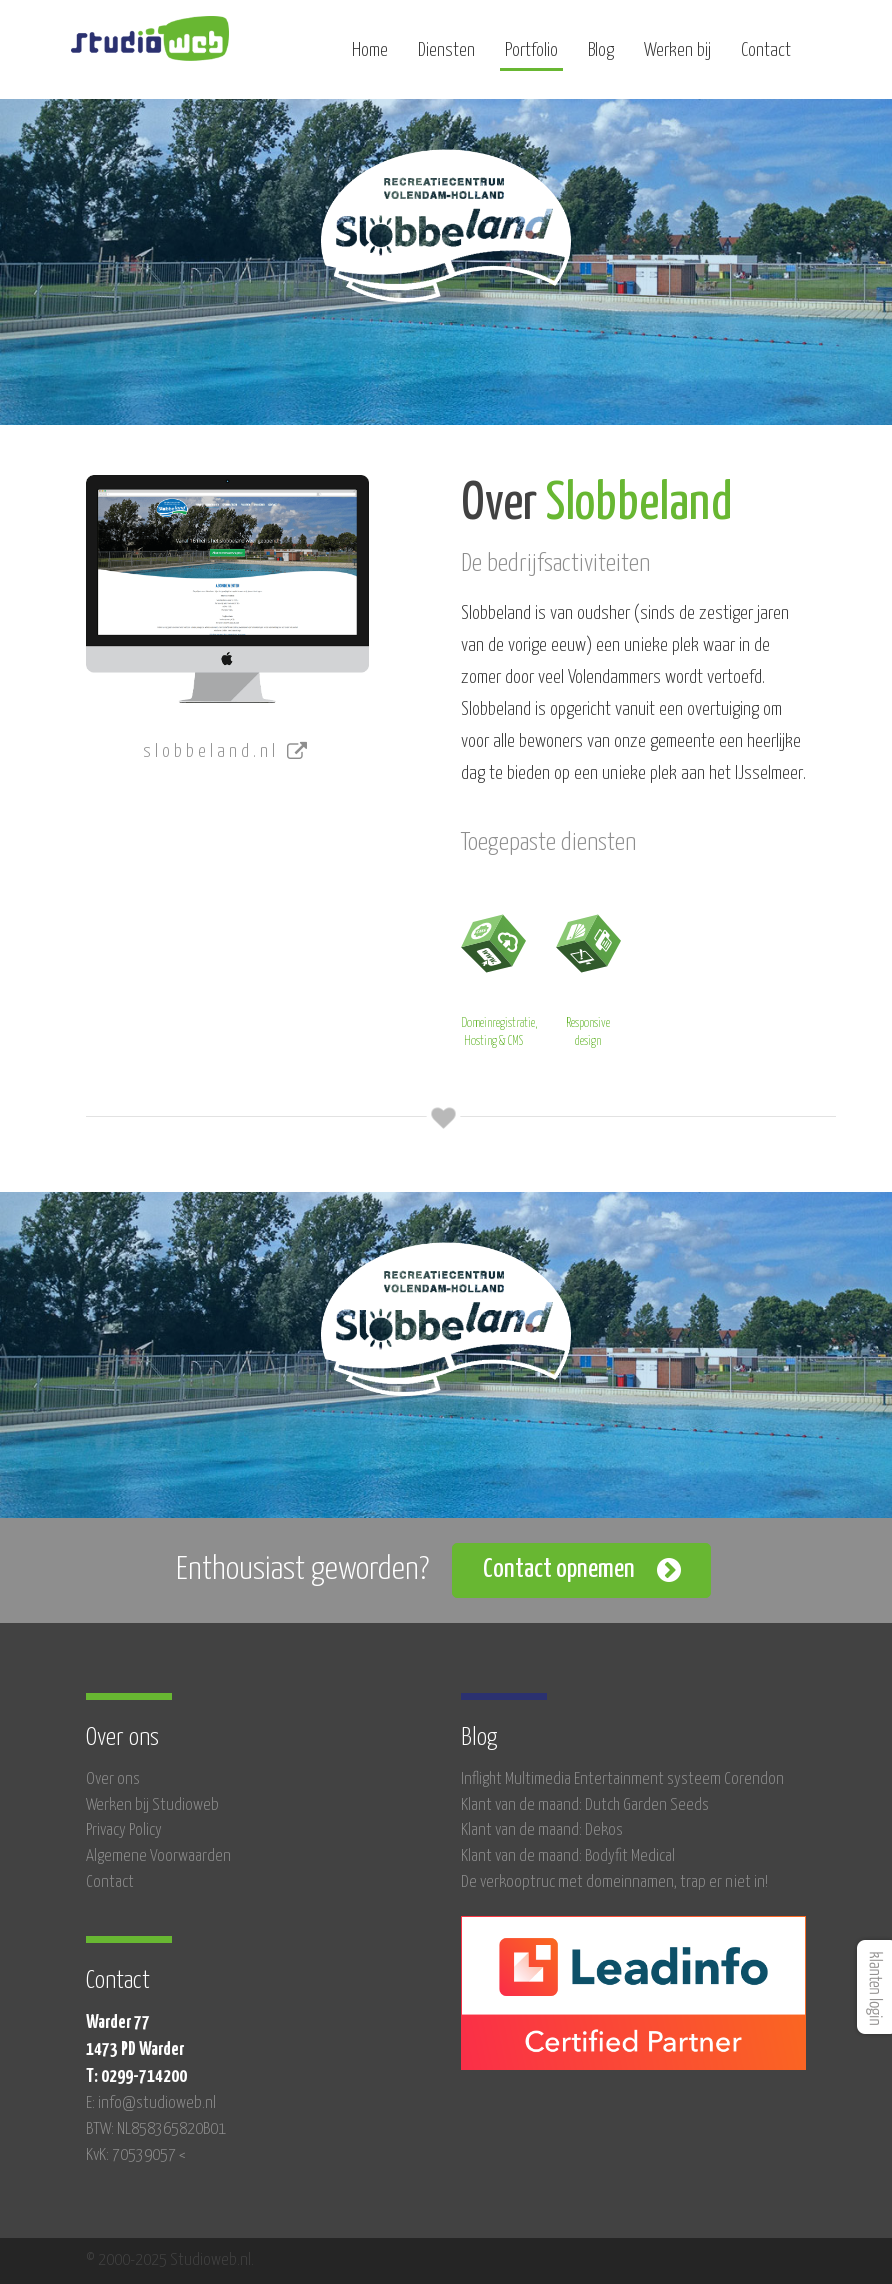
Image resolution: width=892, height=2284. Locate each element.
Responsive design (588, 977)
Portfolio (531, 57)
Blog (601, 57)
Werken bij (677, 57)
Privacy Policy (124, 1830)
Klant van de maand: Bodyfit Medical (568, 1856)
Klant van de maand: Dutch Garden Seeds (585, 1805)
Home (370, 57)
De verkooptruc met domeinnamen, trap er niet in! (614, 1882)
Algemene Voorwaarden (158, 1856)
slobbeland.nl (227, 752)
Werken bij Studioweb (152, 1805)
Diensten (446, 57)
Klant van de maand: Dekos (542, 1830)
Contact (766, 57)
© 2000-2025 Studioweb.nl (168, 2260)
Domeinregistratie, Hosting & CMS (499, 977)
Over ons (113, 1779)
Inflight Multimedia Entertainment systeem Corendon (622, 1779)
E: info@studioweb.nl (151, 2103)
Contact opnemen (559, 1569)
